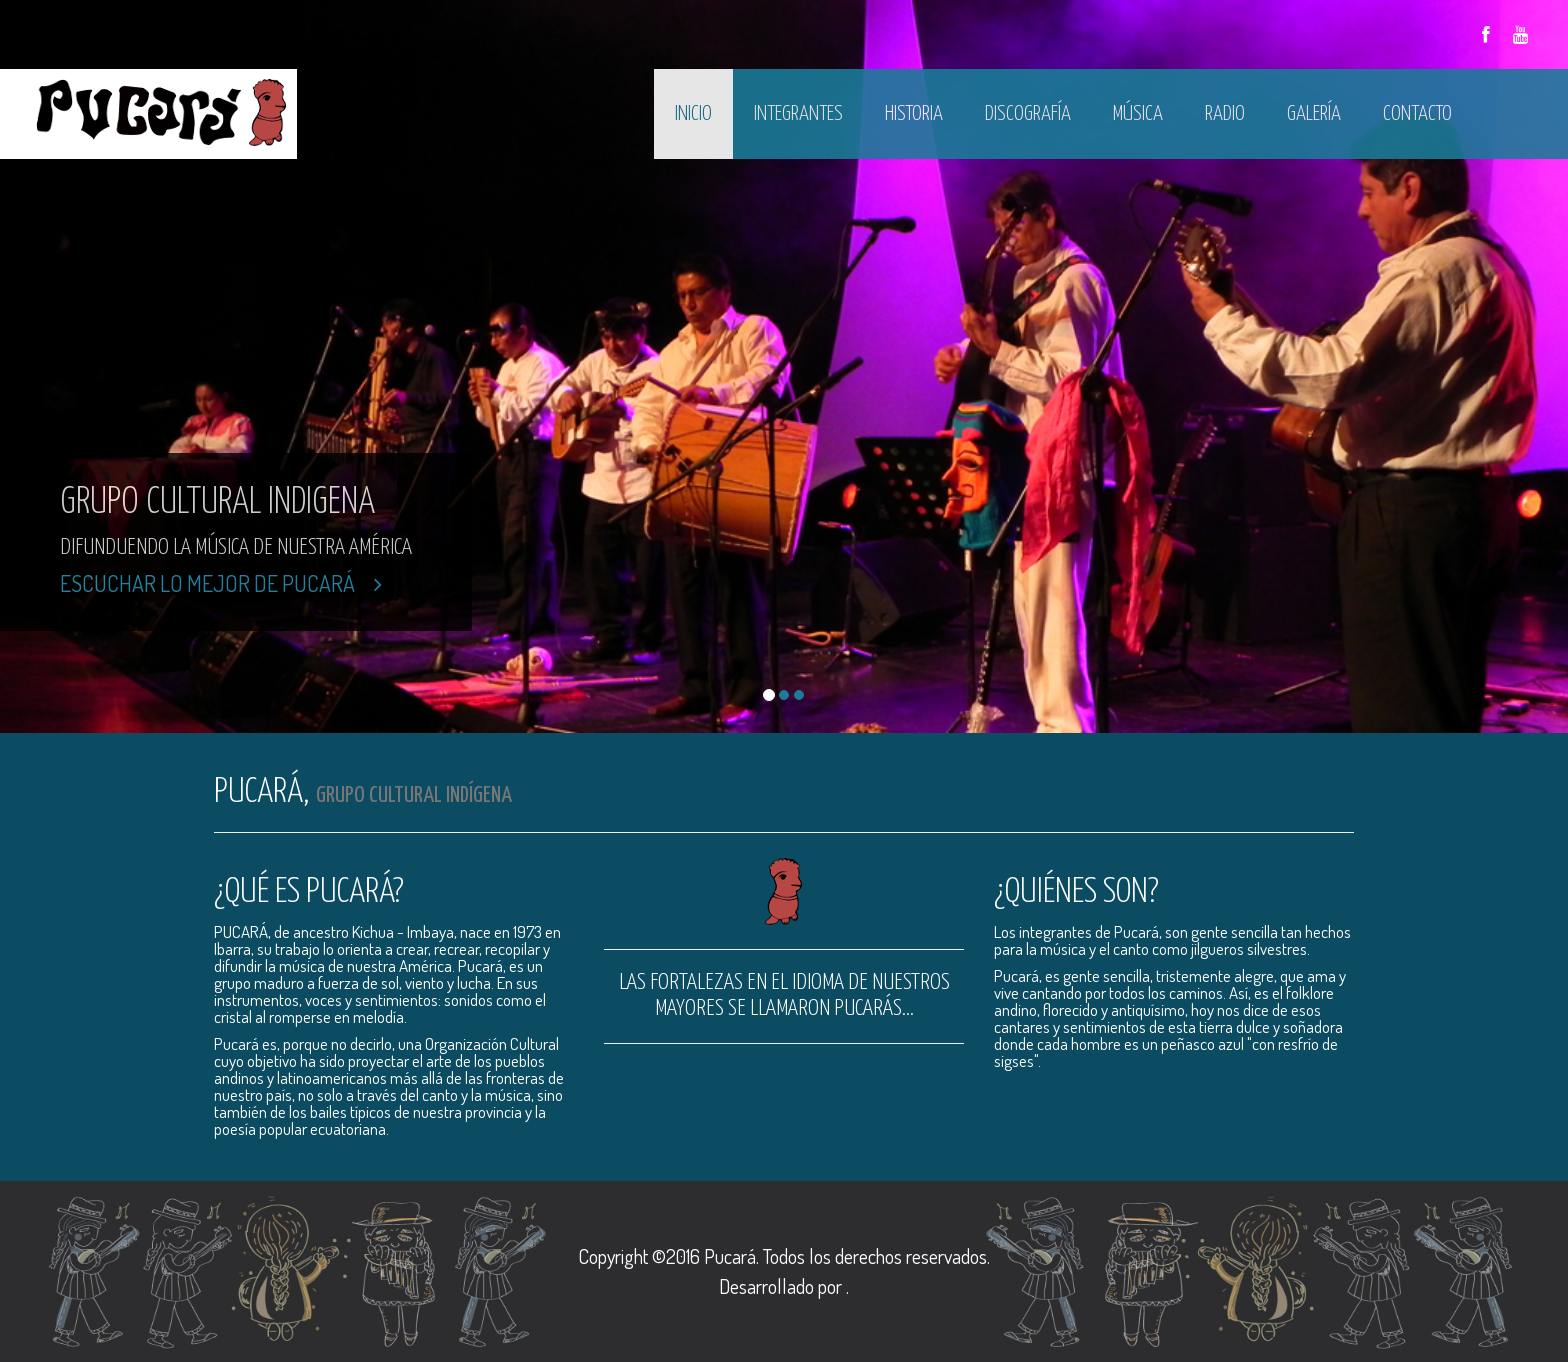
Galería (1314, 114)
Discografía (1028, 114)
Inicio (693, 114)
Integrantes (798, 114)
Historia (914, 114)
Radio (1225, 114)
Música (1138, 114)
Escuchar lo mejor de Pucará (221, 583)
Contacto (1417, 114)
